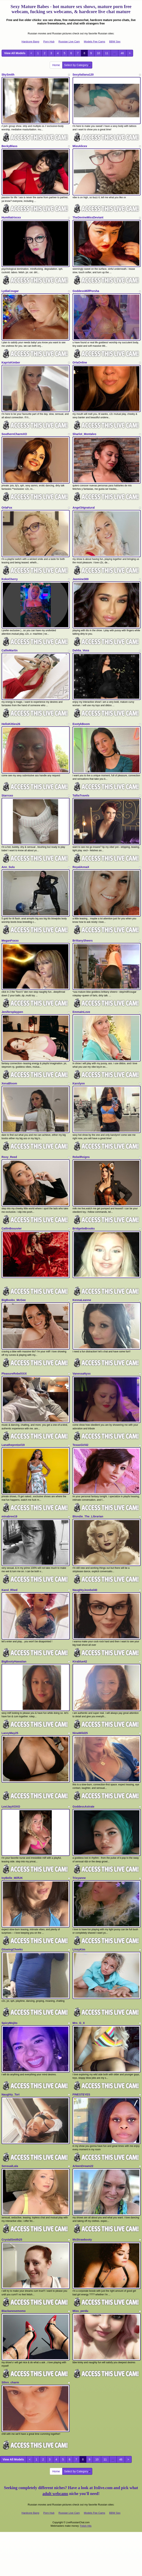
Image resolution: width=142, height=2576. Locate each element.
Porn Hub (48, 41)
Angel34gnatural (84, 516)
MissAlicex (80, 147)
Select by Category (77, 65)
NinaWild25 (80, 1766)
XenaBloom (9, 1103)
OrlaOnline (80, 368)
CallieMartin (10, 662)
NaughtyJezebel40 (85, 1620)
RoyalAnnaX (81, 883)
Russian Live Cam (69, 41)
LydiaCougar (10, 295)
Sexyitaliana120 (83, 74)
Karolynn (79, 1103)
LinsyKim (79, 1987)
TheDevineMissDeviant (88, 220)
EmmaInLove (81, 1031)
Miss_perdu (80, 2356)
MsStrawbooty (82, 2283)
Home (56, 65)
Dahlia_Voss (81, 662)
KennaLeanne (82, 1324)
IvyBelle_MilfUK (12, 1914)
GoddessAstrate (83, 1841)
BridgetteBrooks (84, 1251)
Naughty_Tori (11, 2135)
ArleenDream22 (83, 2208)
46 (122, 53)
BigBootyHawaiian (14, 1693)
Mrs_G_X (79, 2062)
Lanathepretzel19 (13, 1472)
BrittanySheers (83, 958)
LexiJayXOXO (11, 1841)
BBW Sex (115, 41)
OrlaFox (7, 516)
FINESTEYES (81, 2135)
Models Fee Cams (94, 41)
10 (98, 53)
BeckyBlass (10, 147)
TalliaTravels (81, 810)
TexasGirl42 (80, 1472)
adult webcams (55, 2541)
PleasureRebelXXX (14, 1399)
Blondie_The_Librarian (88, 1545)
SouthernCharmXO (14, 441)
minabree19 (9, 1545)
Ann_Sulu (8, 883)
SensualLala (10, 2208)
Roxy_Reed (9, 1178)
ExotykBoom (81, 737)
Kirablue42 (80, 1693)
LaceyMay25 (10, 1766)
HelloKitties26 (11, 737)
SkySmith (8, 74)
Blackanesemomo (14, 2356)
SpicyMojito (10, 2062)
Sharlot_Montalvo (84, 441)
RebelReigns (81, 1178)
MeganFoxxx (10, 958)
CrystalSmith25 (12, 2283)
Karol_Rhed (10, 1620)
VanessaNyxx (82, 1399)
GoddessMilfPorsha (86, 295)
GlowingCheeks (12, 1987)
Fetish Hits (86, 2574)
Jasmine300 (81, 589)
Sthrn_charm (10, 2429)
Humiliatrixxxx (11, 220)
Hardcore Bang (30, 41)
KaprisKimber (11, 368)
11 (106, 53)
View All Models (14, 53)
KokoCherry (10, 589)
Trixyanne (79, 1914)
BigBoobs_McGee (14, 1324)
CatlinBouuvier (12, 1251)
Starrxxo (7, 810)
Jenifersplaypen (12, 1031)
